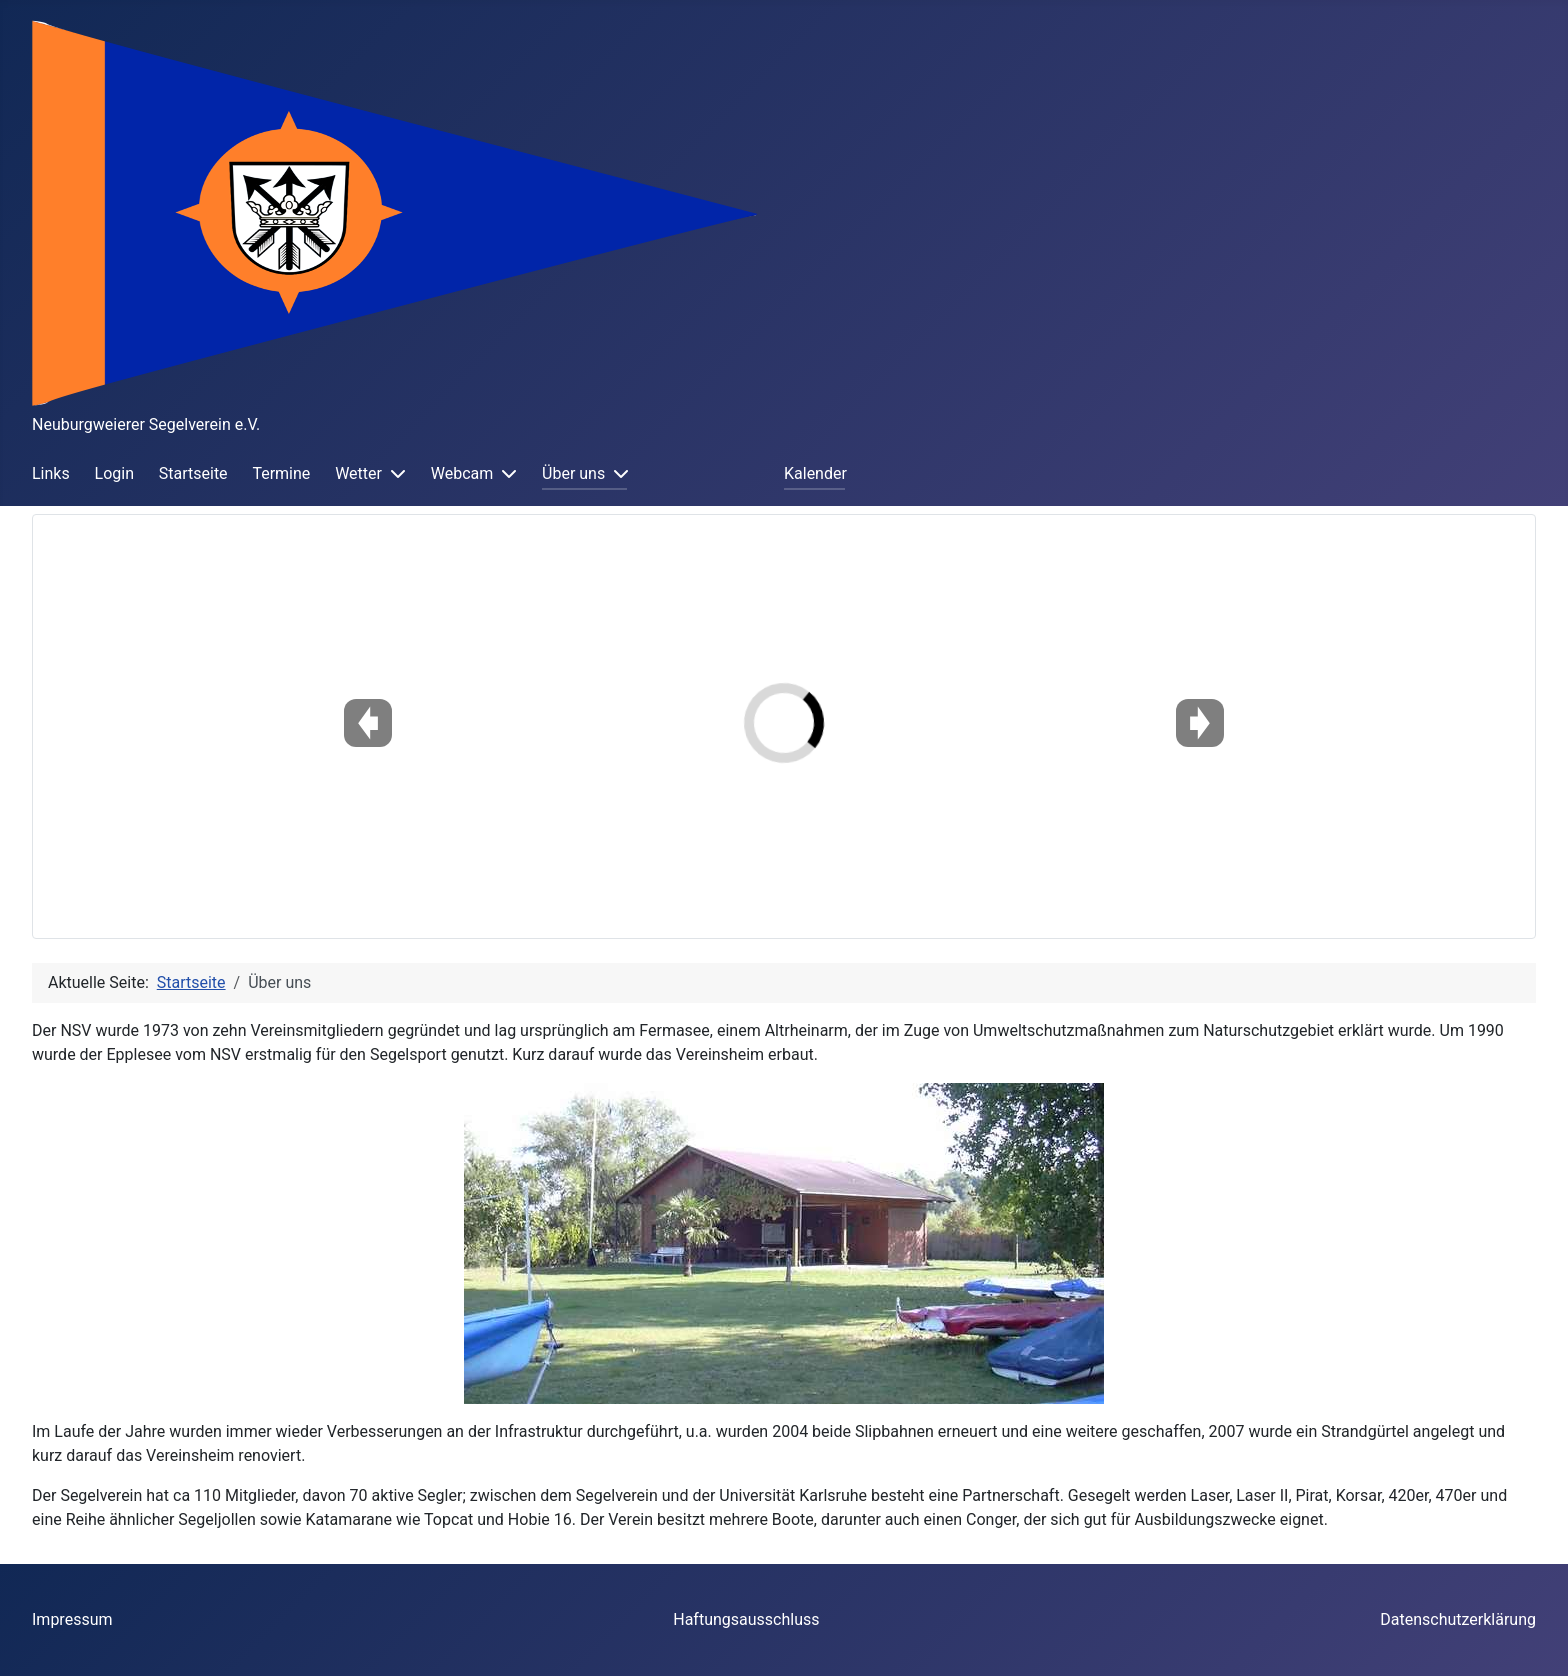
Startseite (193, 473)
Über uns (573, 473)
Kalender (815, 473)
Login (114, 473)
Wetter (358, 473)
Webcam (462, 473)
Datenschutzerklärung (1458, 1619)
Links (51, 473)
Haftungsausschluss (746, 1619)
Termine (281, 473)
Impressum (72, 1619)
